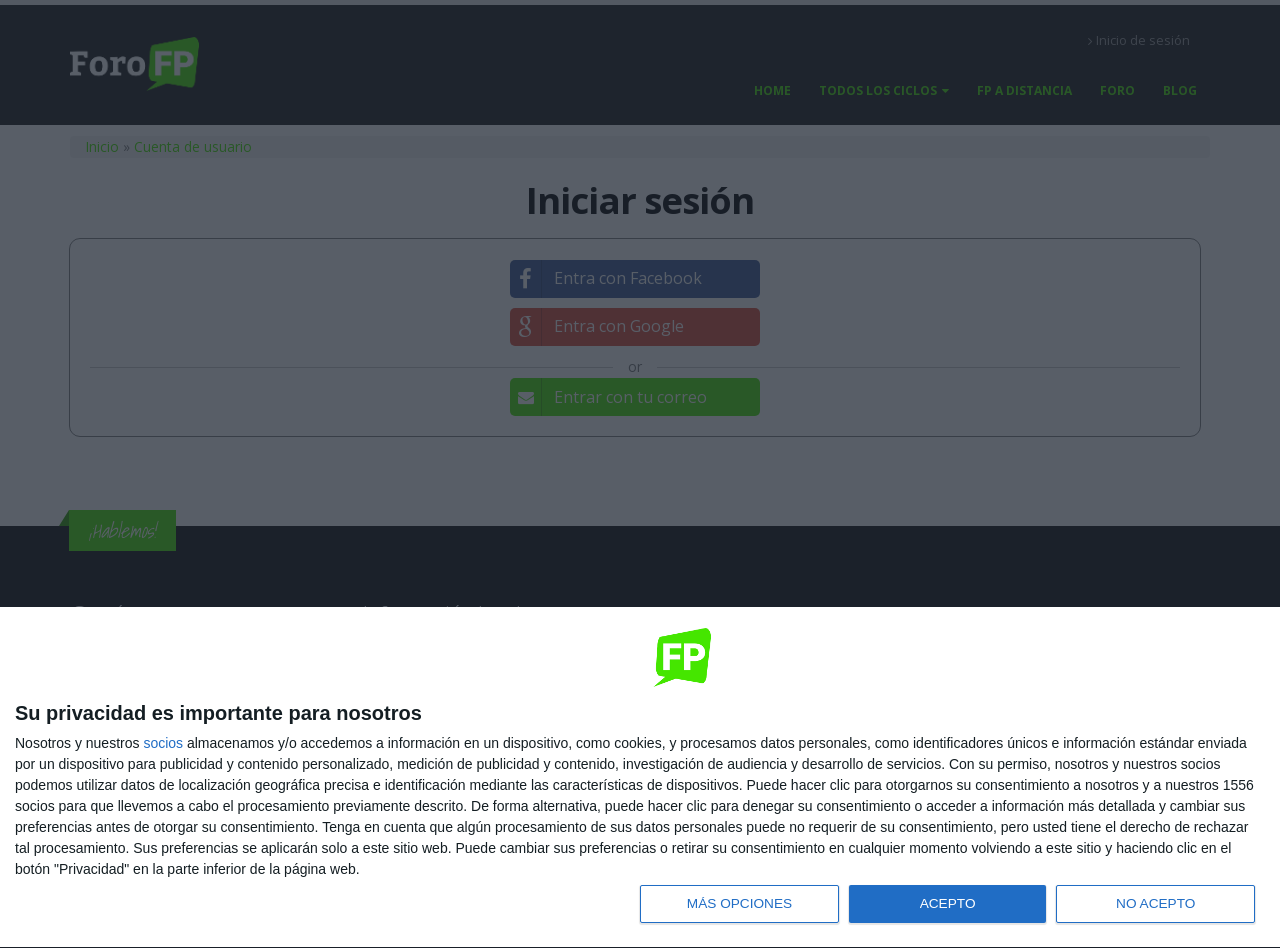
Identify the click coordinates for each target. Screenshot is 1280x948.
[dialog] (640, 777)
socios (163, 741)
